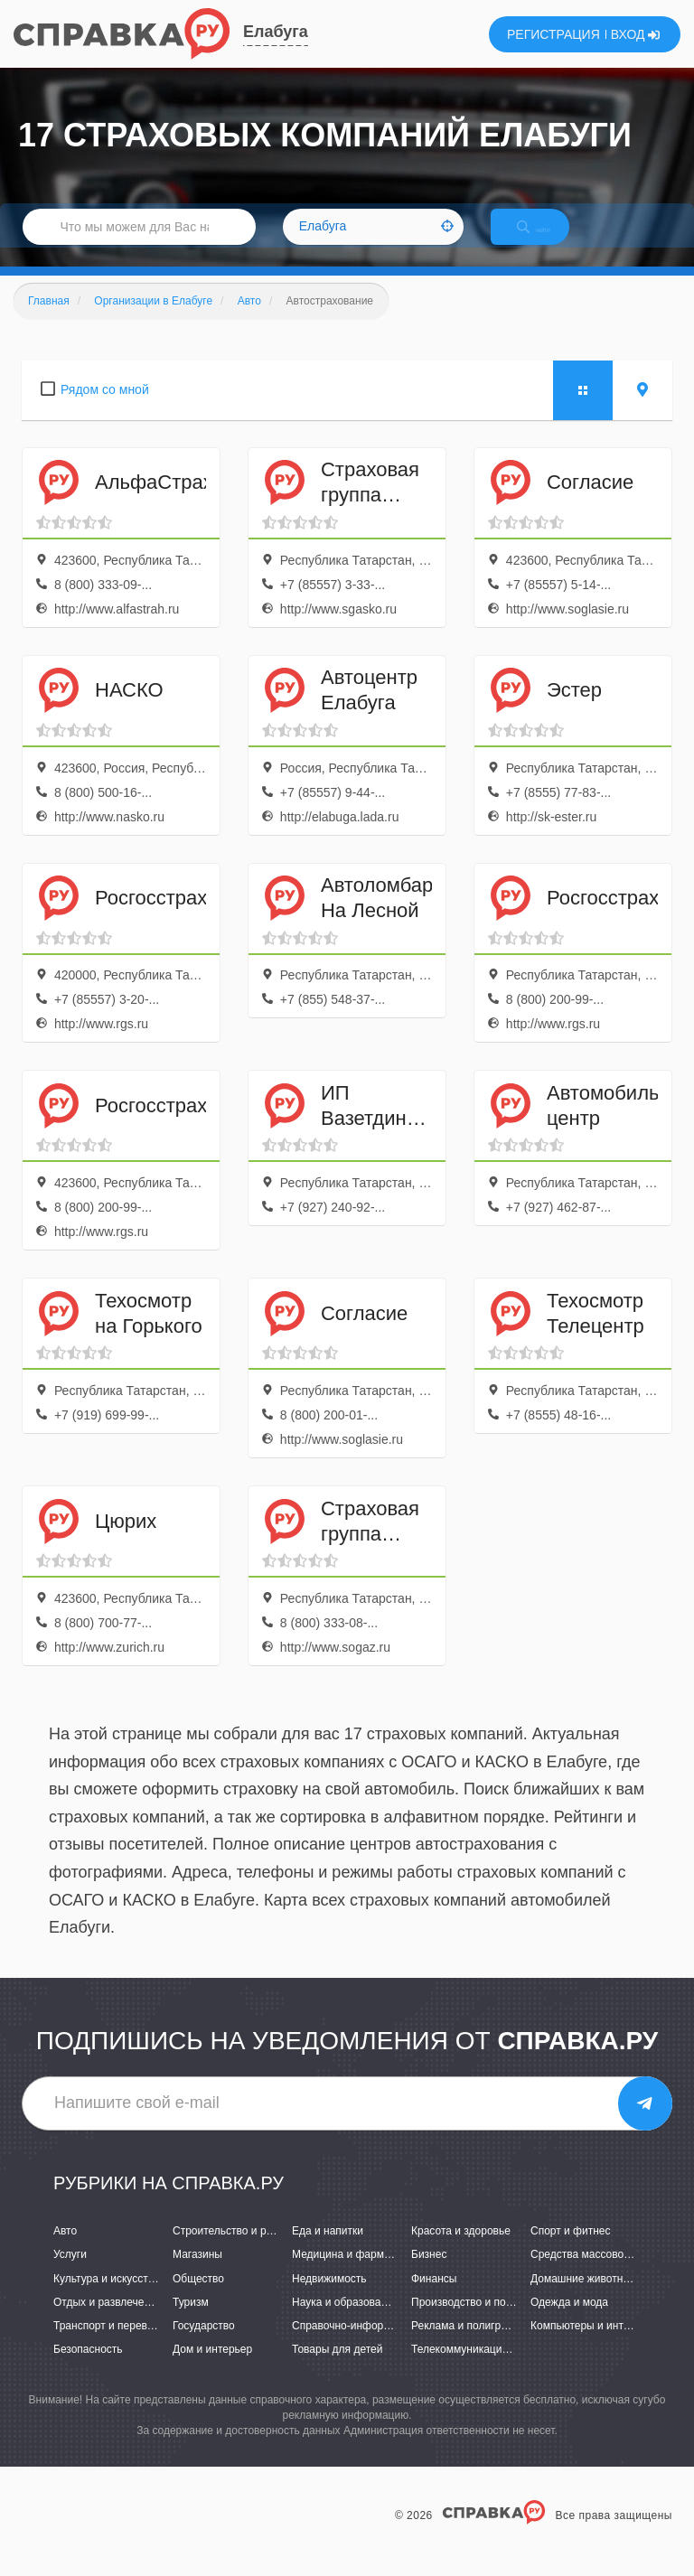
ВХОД (636, 34)
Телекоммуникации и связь (479, 2368)
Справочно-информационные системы (389, 2344)
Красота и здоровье (461, 2250)
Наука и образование (345, 2321)
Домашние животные (583, 2297)
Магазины (197, 2274)
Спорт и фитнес (570, 2250)
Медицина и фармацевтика (361, 2274)
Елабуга (275, 32)
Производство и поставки (475, 2321)
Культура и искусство (106, 2297)
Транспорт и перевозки (111, 2344)
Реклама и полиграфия (469, 2344)
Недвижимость (329, 2297)
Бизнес (428, 2274)
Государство (204, 2344)
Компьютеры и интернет (591, 2344)
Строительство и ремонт (234, 2250)
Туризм (191, 2321)
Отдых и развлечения (107, 2321)
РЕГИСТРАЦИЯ (553, 34)
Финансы (433, 2297)
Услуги (70, 2274)
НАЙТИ (549, 239)
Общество (198, 2297)
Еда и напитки (327, 2250)
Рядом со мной (105, 408)
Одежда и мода (569, 2321)
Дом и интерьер (212, 2368)
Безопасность (88, 2368)
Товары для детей (337, 2368)
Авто (65, 2250)
